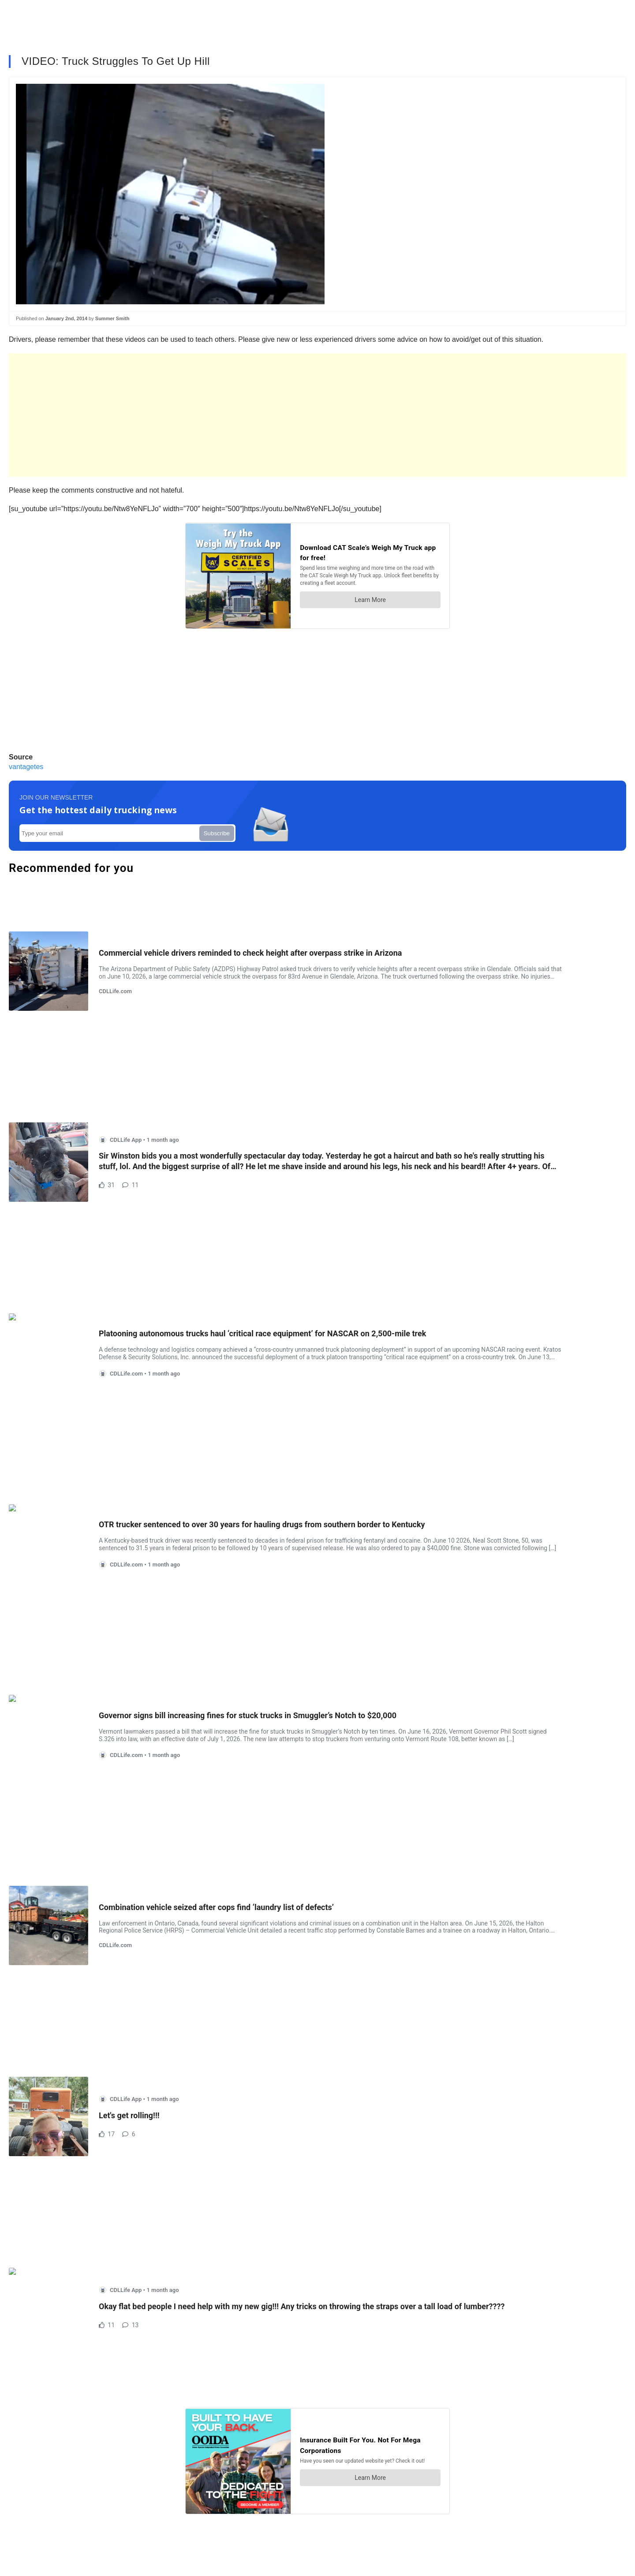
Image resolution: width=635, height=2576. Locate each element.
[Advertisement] (273, 415)
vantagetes (26, 766)
